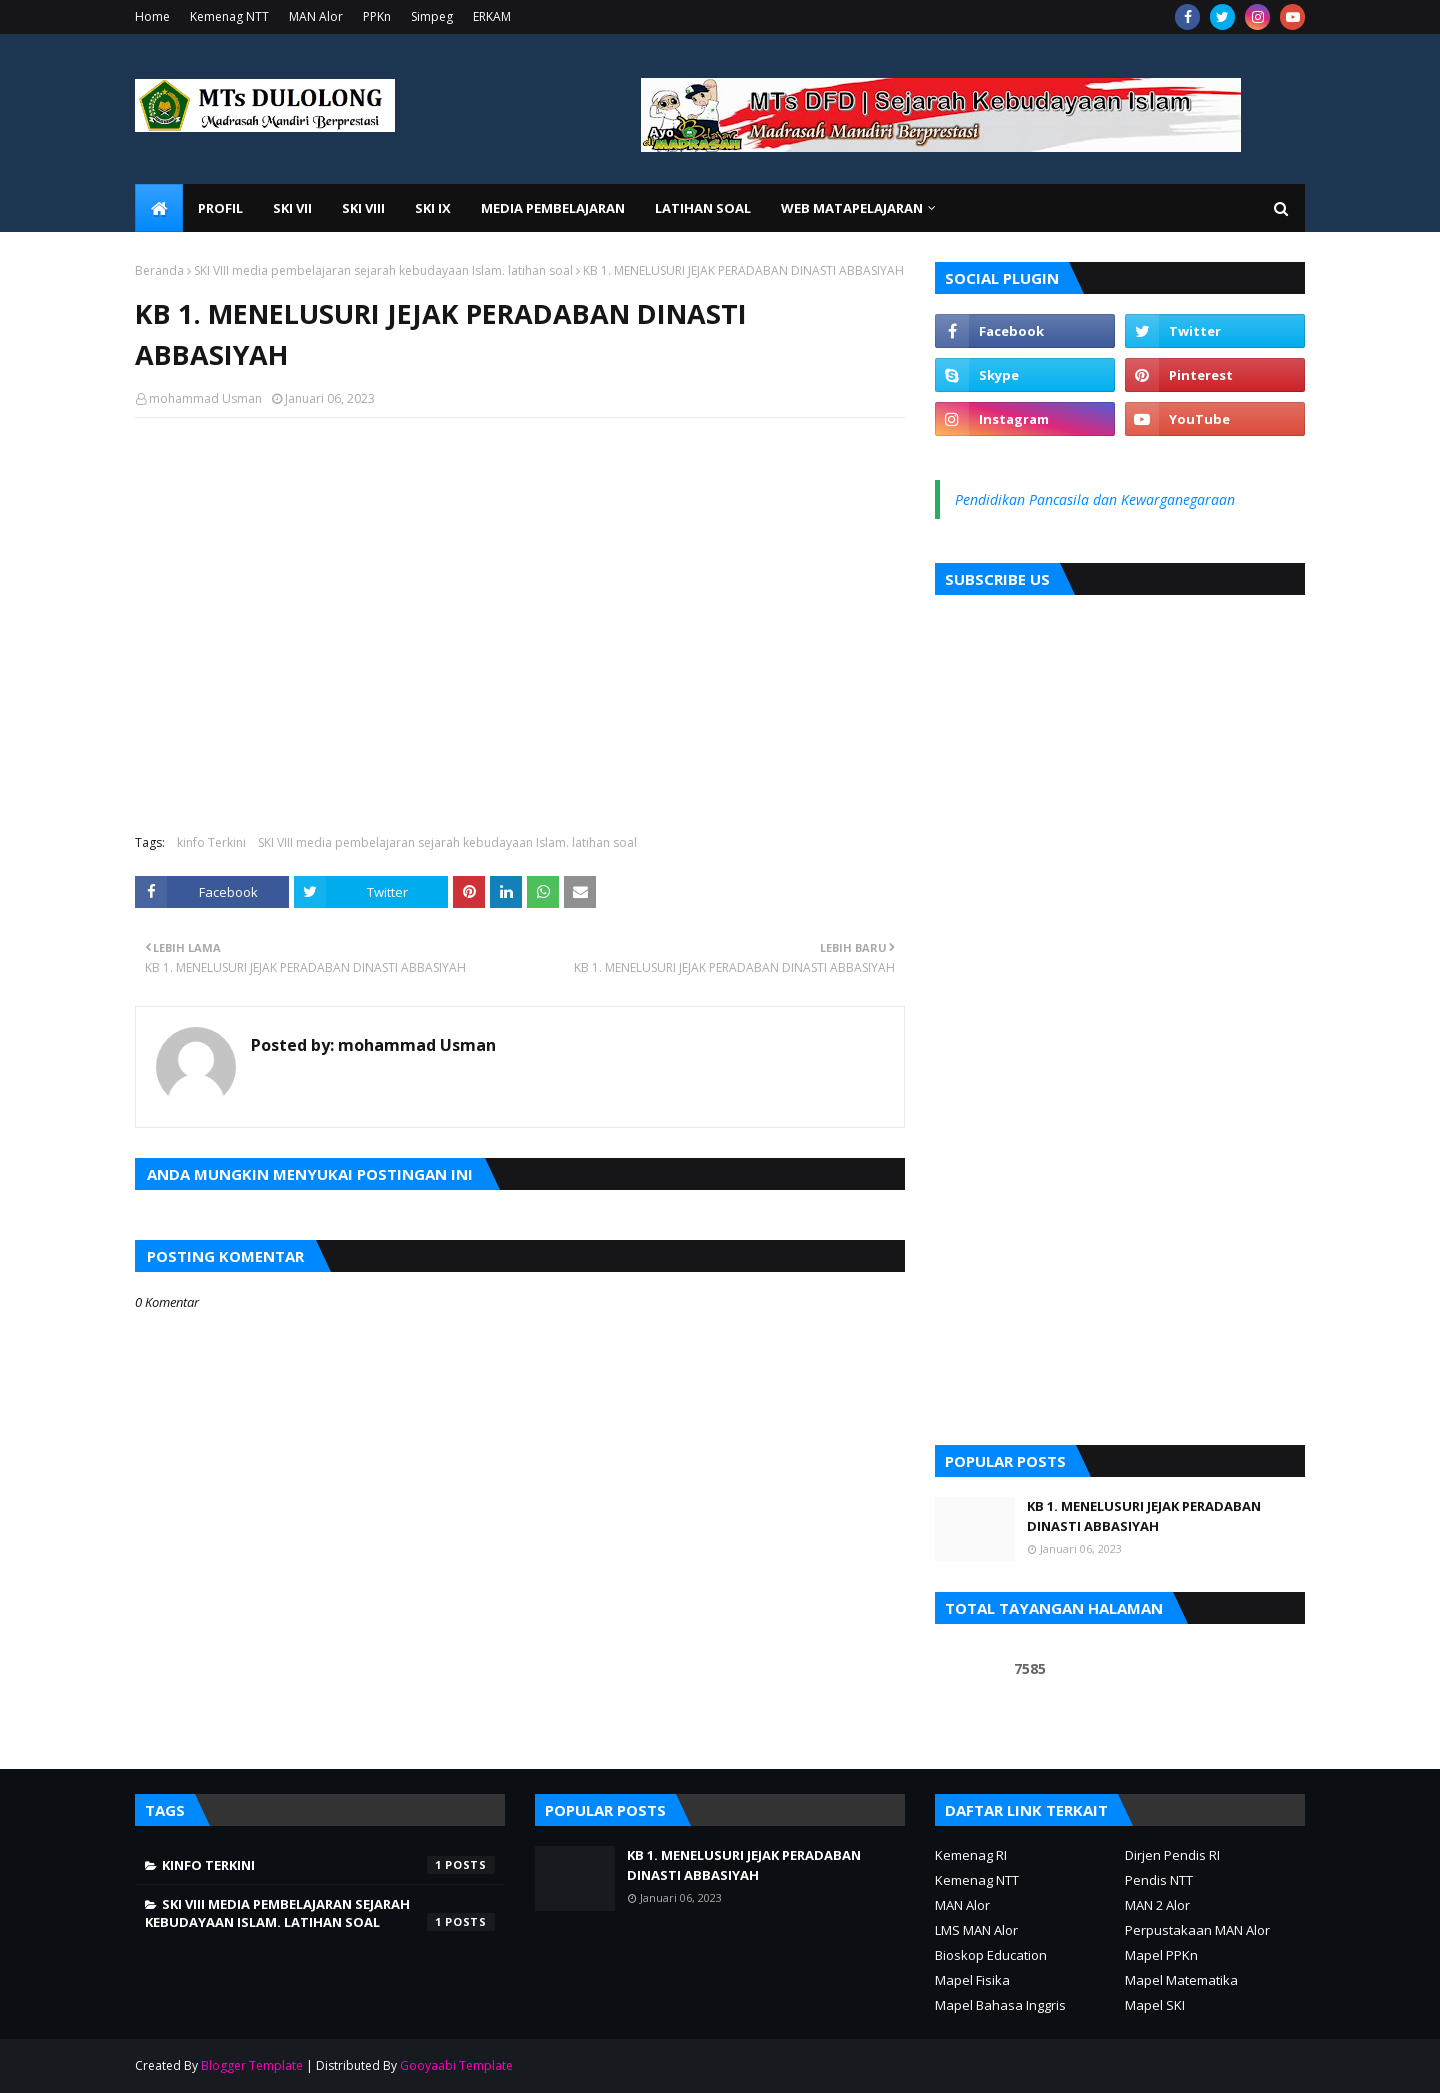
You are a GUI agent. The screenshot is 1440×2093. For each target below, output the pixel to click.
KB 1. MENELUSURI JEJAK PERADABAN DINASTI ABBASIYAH (1144, 1516)
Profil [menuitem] (220, 208)
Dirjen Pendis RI (1172, 1855)
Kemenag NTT (229, 16)
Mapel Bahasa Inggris (1000, 2005)
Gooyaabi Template (456, 2065)
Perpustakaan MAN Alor (1197, 1930)
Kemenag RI (971, 1855)
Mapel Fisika (972, 1980)
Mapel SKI (1155, 2005)
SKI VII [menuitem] (292, 208)
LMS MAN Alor (976, 1930)
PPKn (377, 16)
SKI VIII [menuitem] (363, 208)
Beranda (159, 270)
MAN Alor (316, 16)
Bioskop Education (991, 1955)
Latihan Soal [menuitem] (703, 208)
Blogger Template (252, 2065)
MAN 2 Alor (1157, 1905)
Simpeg (432, 16)
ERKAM (492, 16)
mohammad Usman (205, 398)
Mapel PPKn (1161, 1955)
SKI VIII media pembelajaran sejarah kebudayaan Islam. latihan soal (383, 270)
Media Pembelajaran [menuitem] (553, 208)
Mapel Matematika (1181, 1980)
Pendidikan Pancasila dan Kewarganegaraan (1095, 499)
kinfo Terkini (211, 842)
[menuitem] (159, 208)
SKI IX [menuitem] (433, 208)
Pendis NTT (1159, 1880)
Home (152, 16)
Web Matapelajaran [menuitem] (852, 208)
